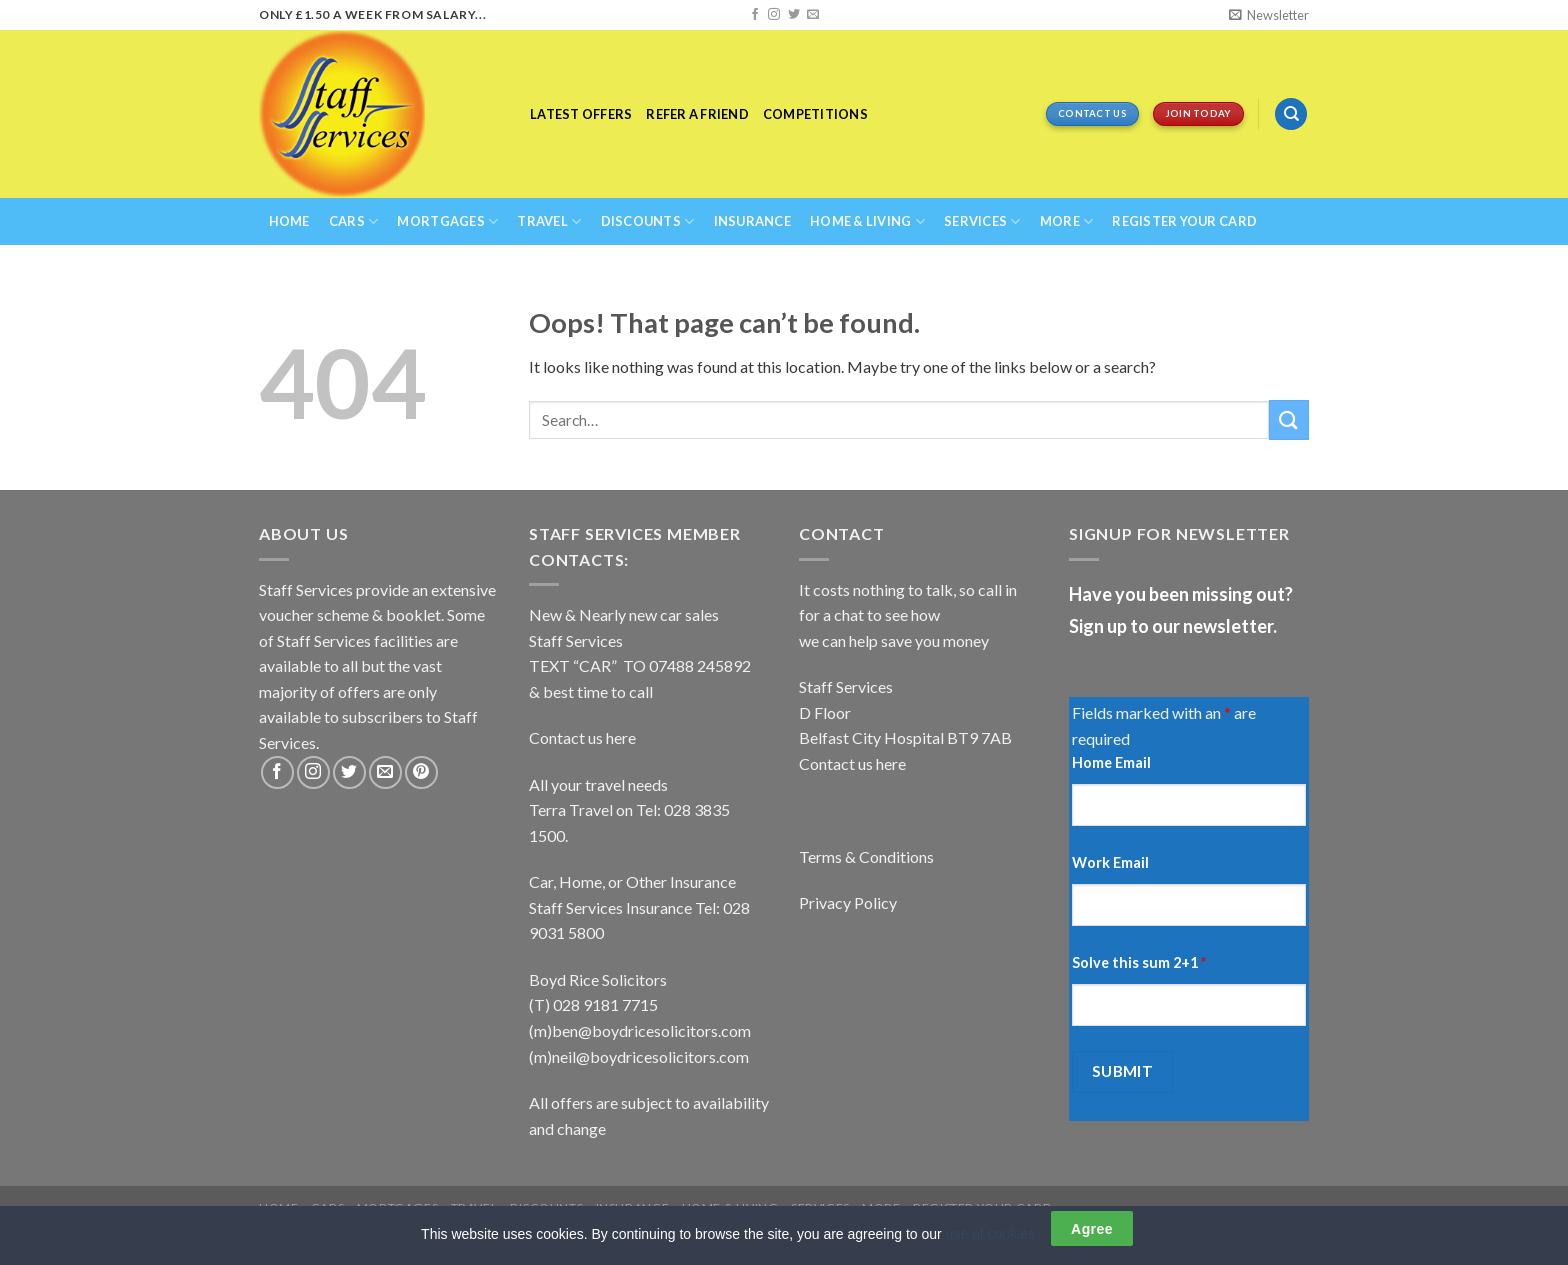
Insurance (752, 221)
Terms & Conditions (866, 856)
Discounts (648, 221)
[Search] (1291, 114)
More (1066, 221)
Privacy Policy (848, 902)
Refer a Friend (697, 114)
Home (289, 221)
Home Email (1111, 762)
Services (982, 221)
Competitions (815, 114)
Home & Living (867, 221)
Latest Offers (581, 114)
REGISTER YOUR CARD (1184, 221)
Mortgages (447, 221)
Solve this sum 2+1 (1139, 962)
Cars (353, 221)
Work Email (1110, 862)
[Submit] (1289, 419)
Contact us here (582, 737)
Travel (549, 221)
